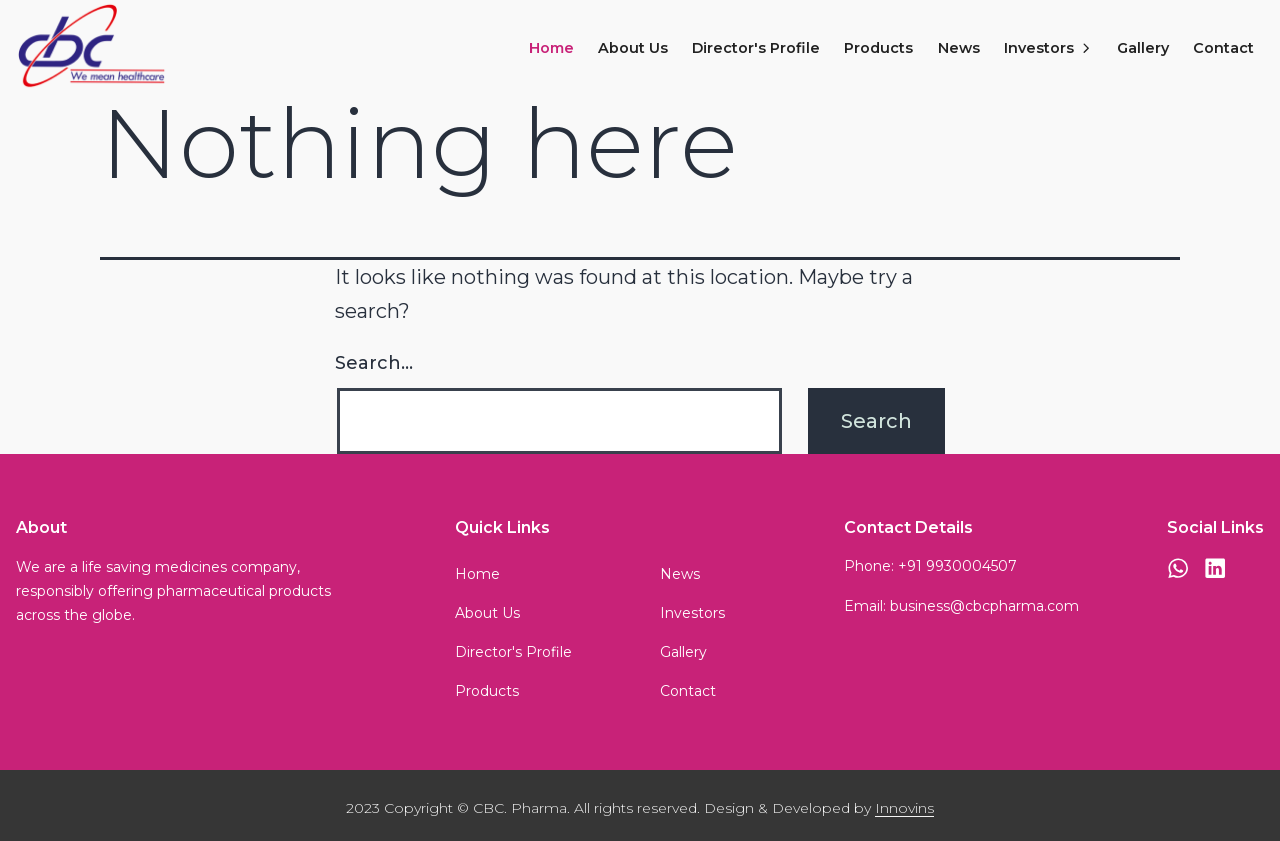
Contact (1223, 48)
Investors (1048, 48)
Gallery (1143, 48)
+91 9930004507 (957, 566)
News (959, 48)
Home (551, 48)
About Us (633, 48)
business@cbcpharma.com (984, 606)
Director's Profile (756, 48)
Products (878, 48)
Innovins (904, 808)
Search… (374, 363)
